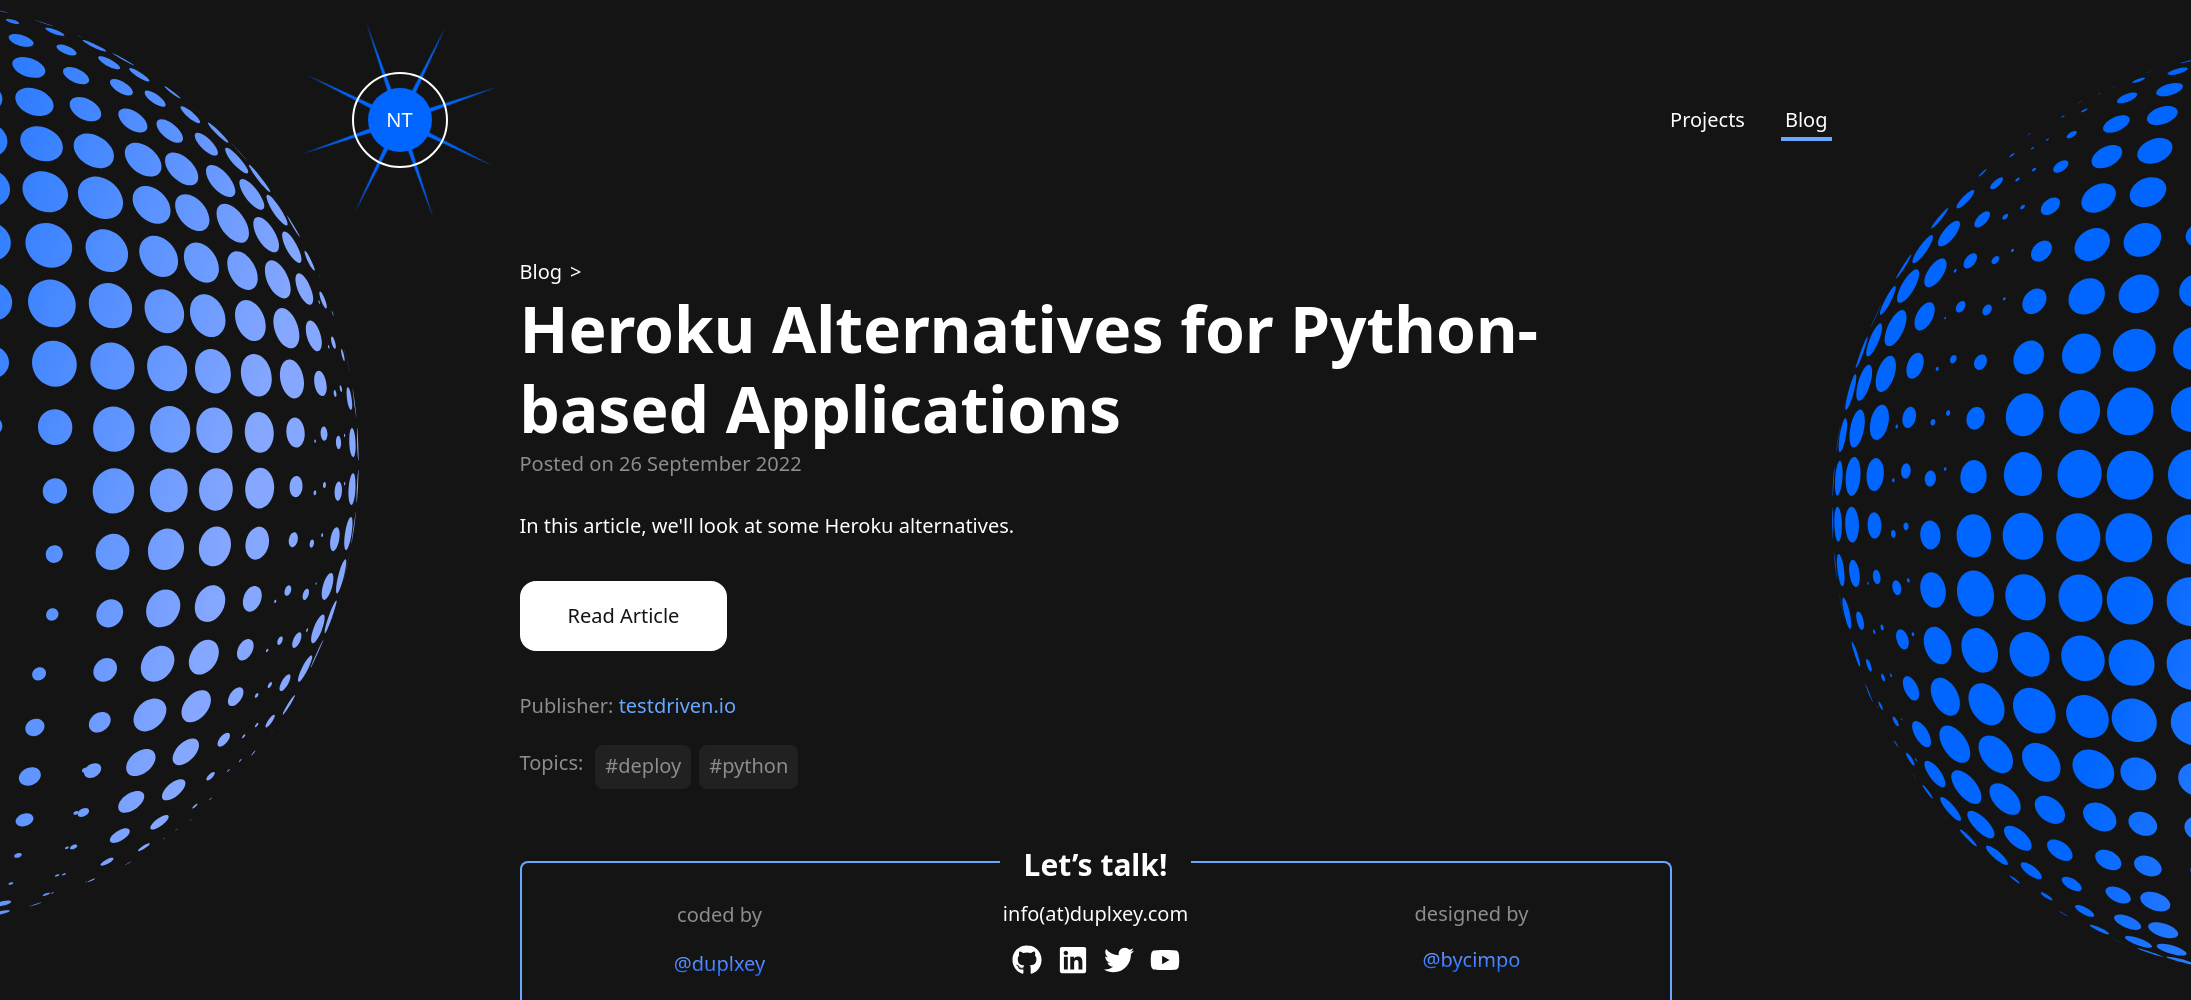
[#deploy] (647, 771)
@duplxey (719, 963)
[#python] (752, 771)
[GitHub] (1027, 960)
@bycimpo (1472, 959)
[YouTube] (1165, 960)
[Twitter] (1119, 960)
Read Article (624, 615)
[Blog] (543, 271)
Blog (1806, 119)
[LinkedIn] (1073, 960)
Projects (1707, 119)
